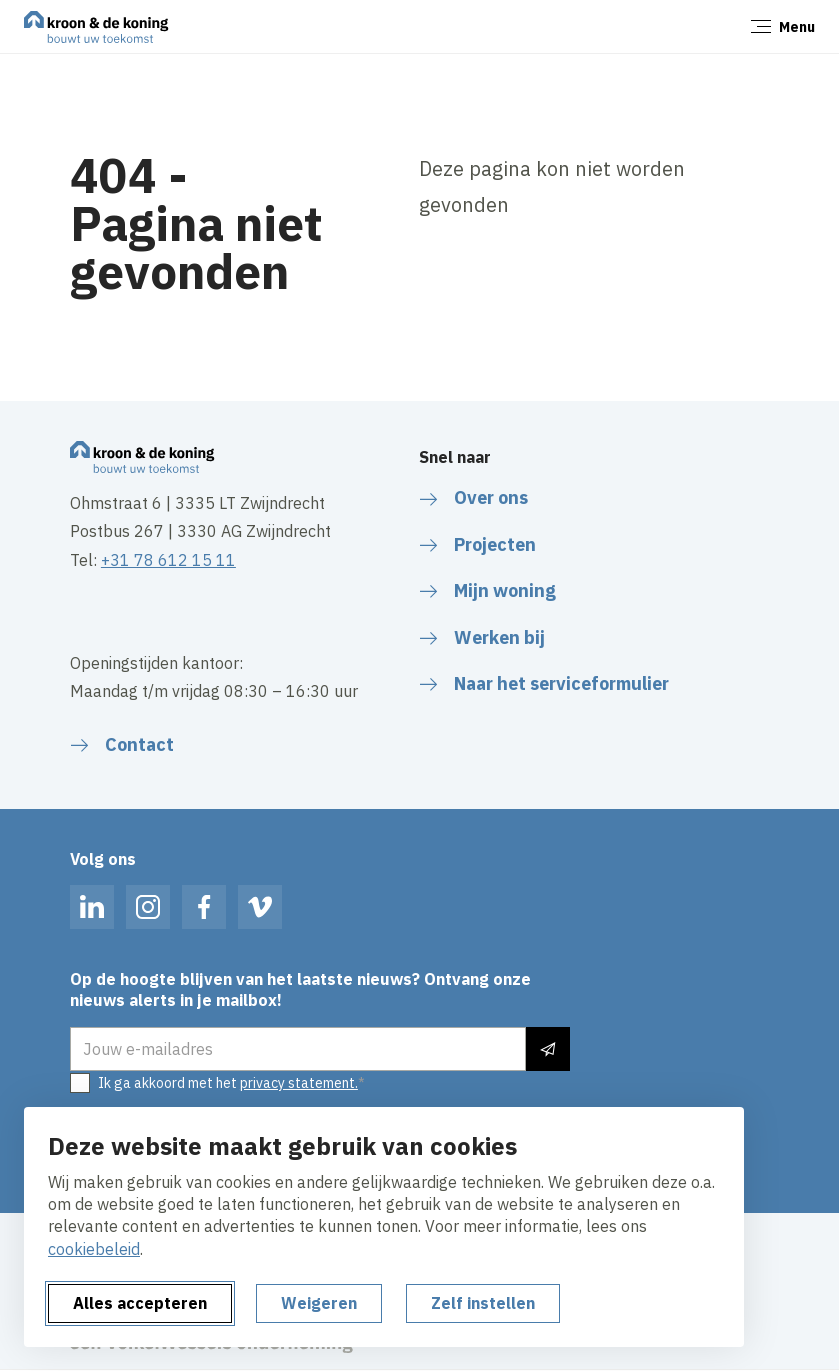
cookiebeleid (94, 1249)
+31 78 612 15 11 (168, 560)
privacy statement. (299, 1083)
